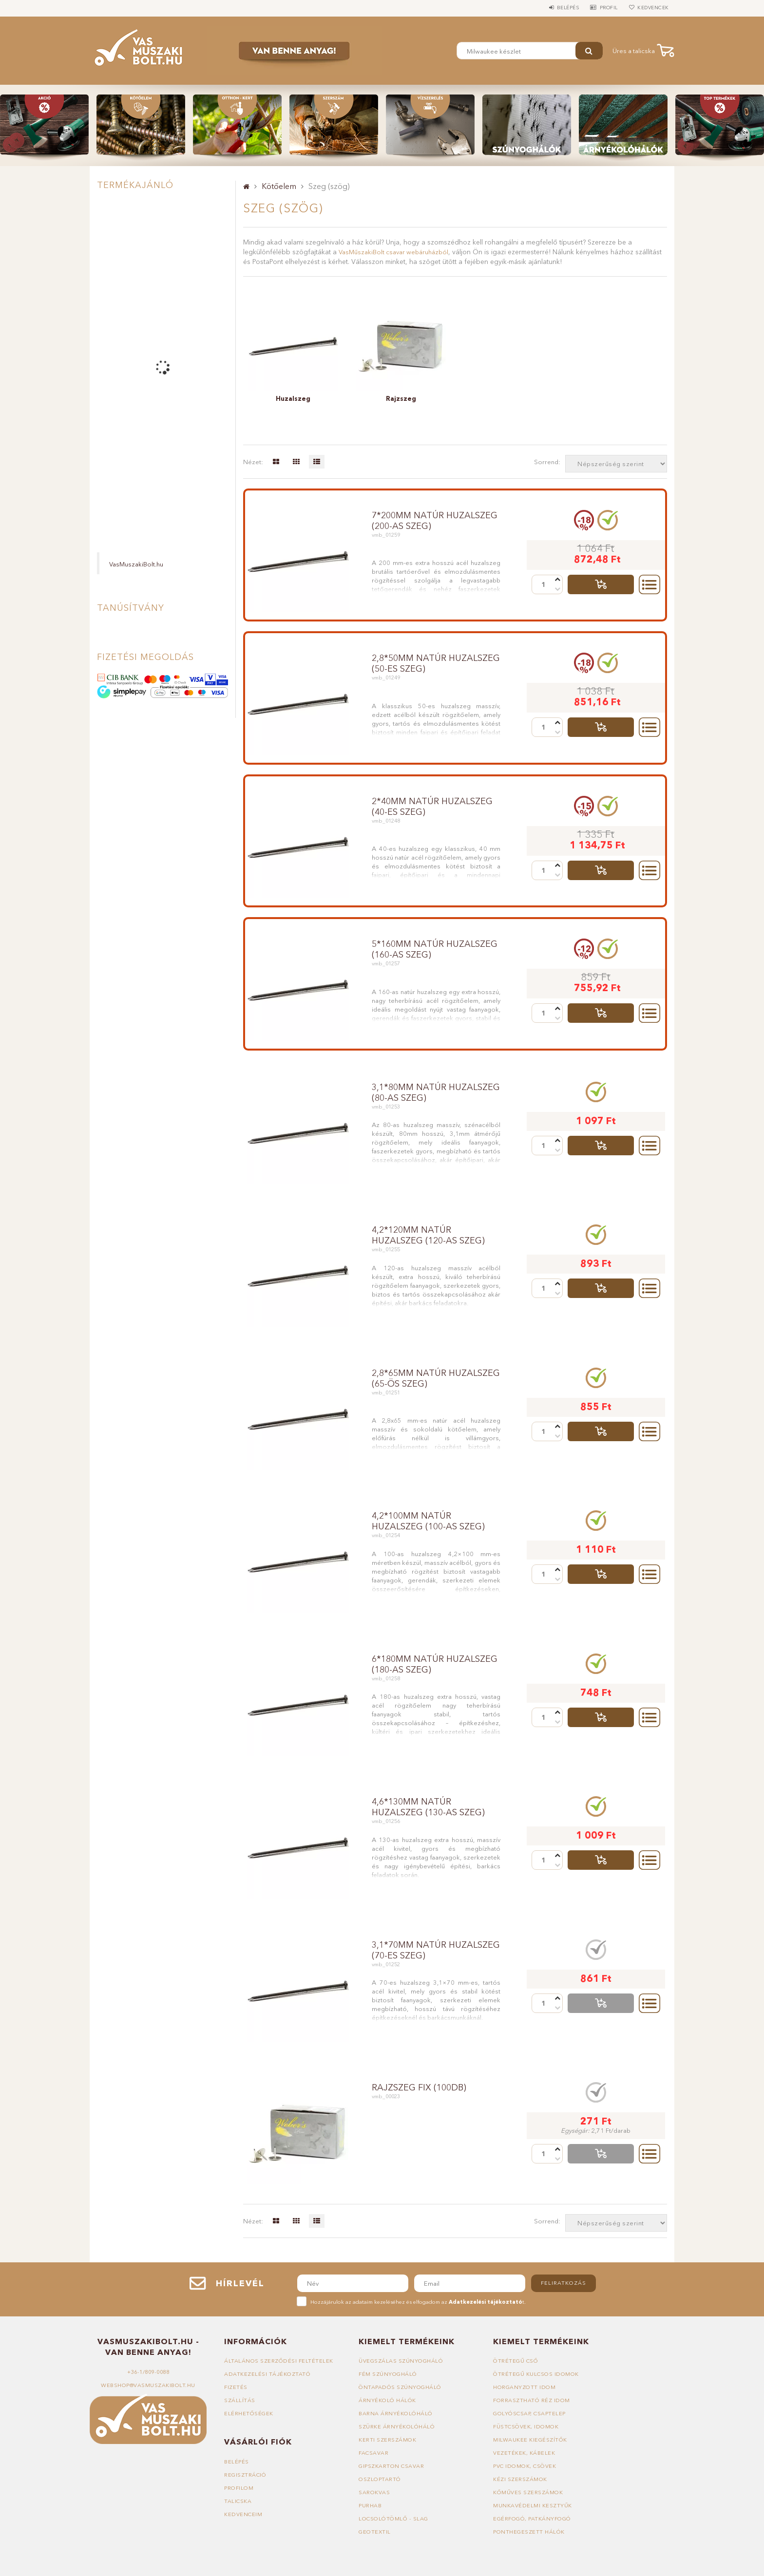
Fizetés (236, 2387)
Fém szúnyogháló (388, 2373)
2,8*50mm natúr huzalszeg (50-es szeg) (436, 663)
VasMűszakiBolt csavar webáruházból (393, 252)
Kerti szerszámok (387, 2439)
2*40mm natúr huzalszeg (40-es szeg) (432, 806)
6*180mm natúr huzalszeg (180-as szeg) (434, 1664)
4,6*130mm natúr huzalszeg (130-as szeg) (428, 1807)
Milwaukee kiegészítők (530, 2439)
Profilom (238, 2487)
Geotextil (375, 2531)
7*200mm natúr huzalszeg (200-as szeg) (434, 520)
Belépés (559, 7)
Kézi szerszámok (520, 2479)
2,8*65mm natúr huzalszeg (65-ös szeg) (436, 1378)
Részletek (649, 584)
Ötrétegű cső (515, 2360)
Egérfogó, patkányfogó (532, 2518)
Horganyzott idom (524, 2387)
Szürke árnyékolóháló (397, 2426)
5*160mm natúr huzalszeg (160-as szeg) (434, 949)
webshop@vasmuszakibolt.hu (148, 2385)
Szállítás (239, 2400)
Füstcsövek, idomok (525, 2426)
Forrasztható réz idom (531, 2400)
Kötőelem (279, 186)
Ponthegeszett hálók (529, 2531)
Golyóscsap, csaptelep (529, 2413)
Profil (603, 7)
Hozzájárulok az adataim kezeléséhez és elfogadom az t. (418, 2301)
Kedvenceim (243, 2514)
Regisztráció (245, 2474)
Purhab (370, 2505)
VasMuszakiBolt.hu (136, 564)
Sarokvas (374, 2492)
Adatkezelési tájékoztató (267, 2373)
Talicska (237, 2501)
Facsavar (373, 2452)
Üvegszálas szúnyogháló (401, 2360)
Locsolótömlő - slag (393, 2518)
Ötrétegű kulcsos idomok (536, 2373)
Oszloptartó (380, 2479)
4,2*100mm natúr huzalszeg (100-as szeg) (428, 1521)
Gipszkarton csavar (391, 2466)
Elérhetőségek (248, 2413)
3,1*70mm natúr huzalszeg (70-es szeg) (436, 1950)
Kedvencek (652, 7)
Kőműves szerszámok (528, 2492)
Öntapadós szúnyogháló (400, 2387)
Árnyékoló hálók (387, 2400)
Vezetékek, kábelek (524, 2452)
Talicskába (601, 584)
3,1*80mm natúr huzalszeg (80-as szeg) (436, 1092)
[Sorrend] (616, 463)
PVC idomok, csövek (524, 2466)
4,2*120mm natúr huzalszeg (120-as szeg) (428, 1235)
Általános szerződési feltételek (278, 2360)
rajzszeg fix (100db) (419, 2087)
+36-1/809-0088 (148, 2372)
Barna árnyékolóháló (396, 2413)
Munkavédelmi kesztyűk (532, 2505)
